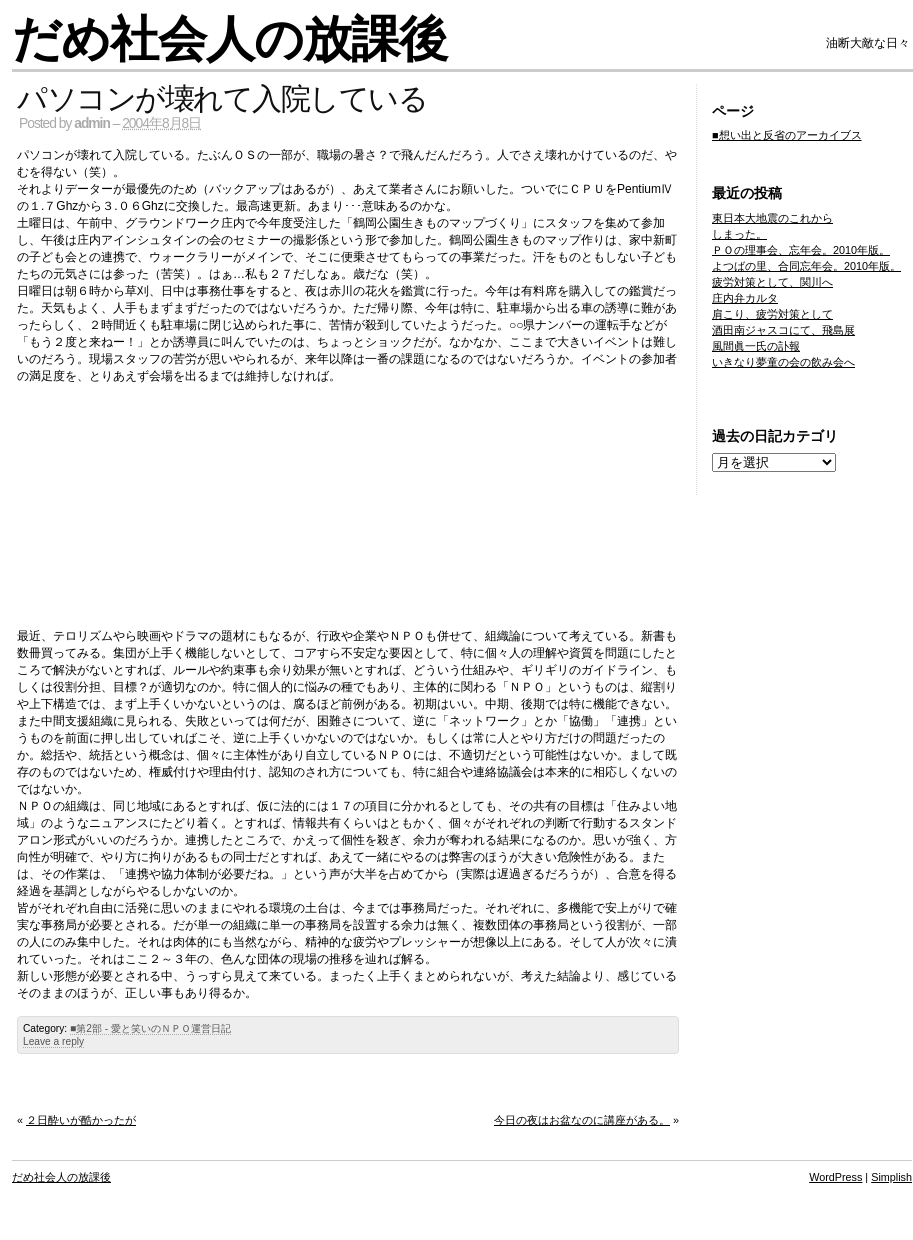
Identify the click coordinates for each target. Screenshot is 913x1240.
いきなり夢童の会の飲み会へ (783, 362)
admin (92, 123)
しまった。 (739, 234)
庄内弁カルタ (745, 298)
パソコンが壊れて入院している (222, 98)
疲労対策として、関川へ (772, 282)
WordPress (835, 1177)
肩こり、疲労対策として (772, 314)
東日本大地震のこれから (772, 218)
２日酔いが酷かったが (81, 1120)
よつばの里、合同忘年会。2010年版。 (806, 266)
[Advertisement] (348, 500)
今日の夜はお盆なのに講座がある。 (582, 1120)
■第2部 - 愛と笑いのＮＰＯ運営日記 (150, 1028)
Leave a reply (53, 1041)
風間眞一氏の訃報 (756, 346)
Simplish (891, 1177)
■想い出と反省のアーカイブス (787, 135)
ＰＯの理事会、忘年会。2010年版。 (801, 250)
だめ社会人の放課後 (229, 39)
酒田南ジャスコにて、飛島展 (783, 330)
